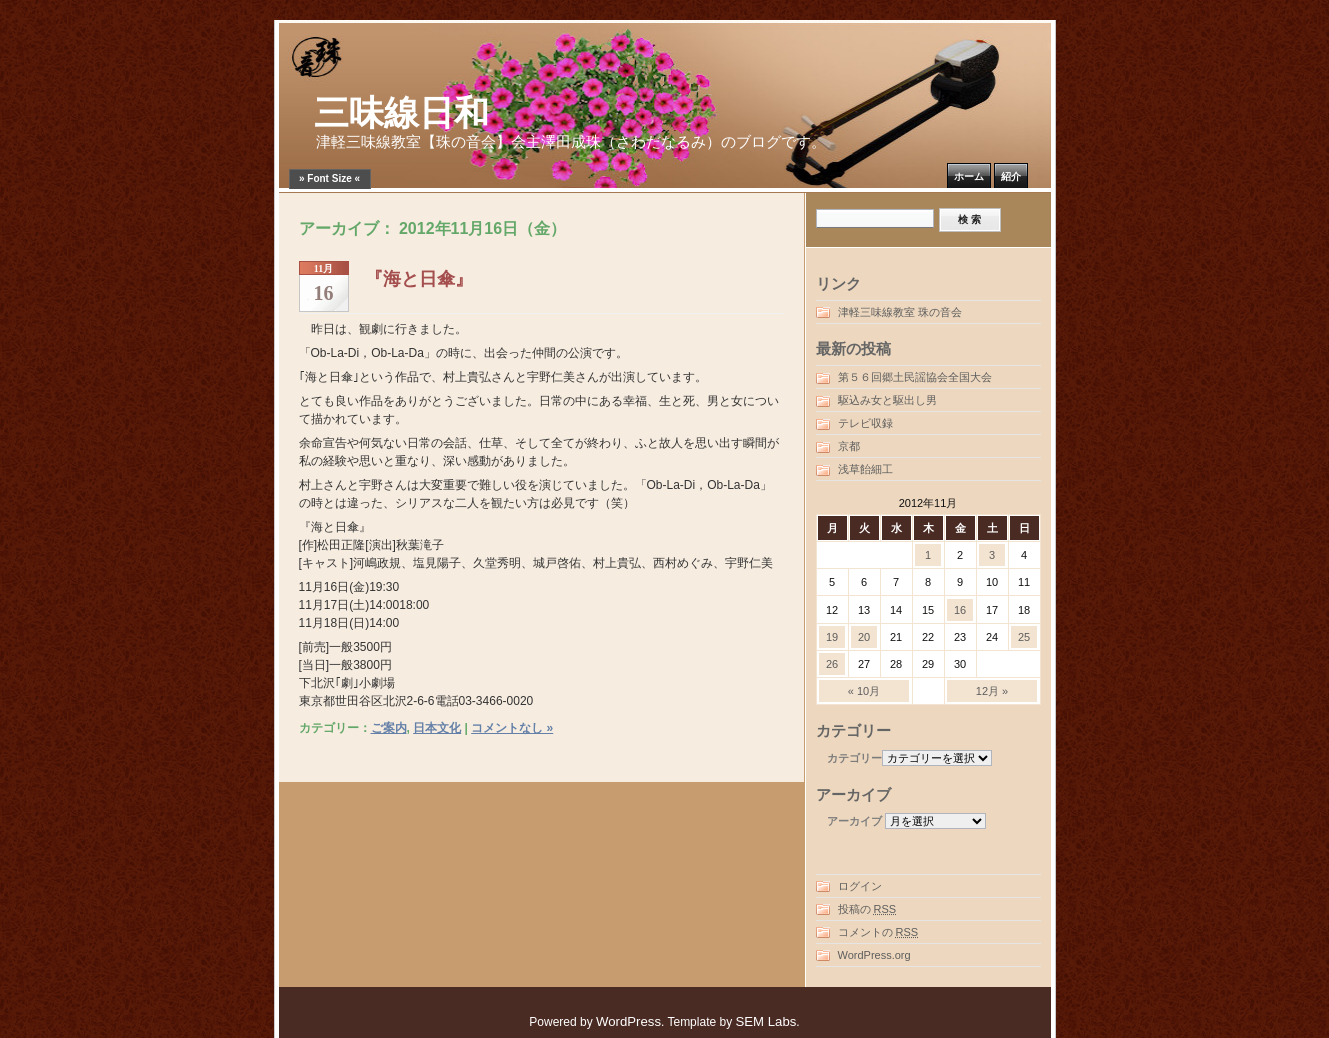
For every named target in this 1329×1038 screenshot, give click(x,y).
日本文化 (437, 728)
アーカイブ (854, 821)
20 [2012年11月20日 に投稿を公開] (864, 637)
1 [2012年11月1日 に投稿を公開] (928, 555)
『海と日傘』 (419, 279)
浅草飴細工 (865, 469)
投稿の (867, 909)
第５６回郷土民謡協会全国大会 (915, 377)
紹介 (1011, 176)
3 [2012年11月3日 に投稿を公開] (992, 555)
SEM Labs (765, 1021)
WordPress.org (874, 955)
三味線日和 (401, 113)
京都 (849, 446)
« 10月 (864, 691)
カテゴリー (854, 758)
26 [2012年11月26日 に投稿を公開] (832, 664)
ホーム (969, 176)
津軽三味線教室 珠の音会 (900, 312)
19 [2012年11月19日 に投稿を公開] (832, 637)
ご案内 (389, 728)
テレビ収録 (865, 423)
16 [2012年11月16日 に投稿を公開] (960, 610)
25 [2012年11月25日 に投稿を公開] (1024, 637)
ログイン (860, 886)
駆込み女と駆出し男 (887, 400)
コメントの (878, 932)
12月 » (992, 691)
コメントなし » (512, 728)
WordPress (628, 1021)
